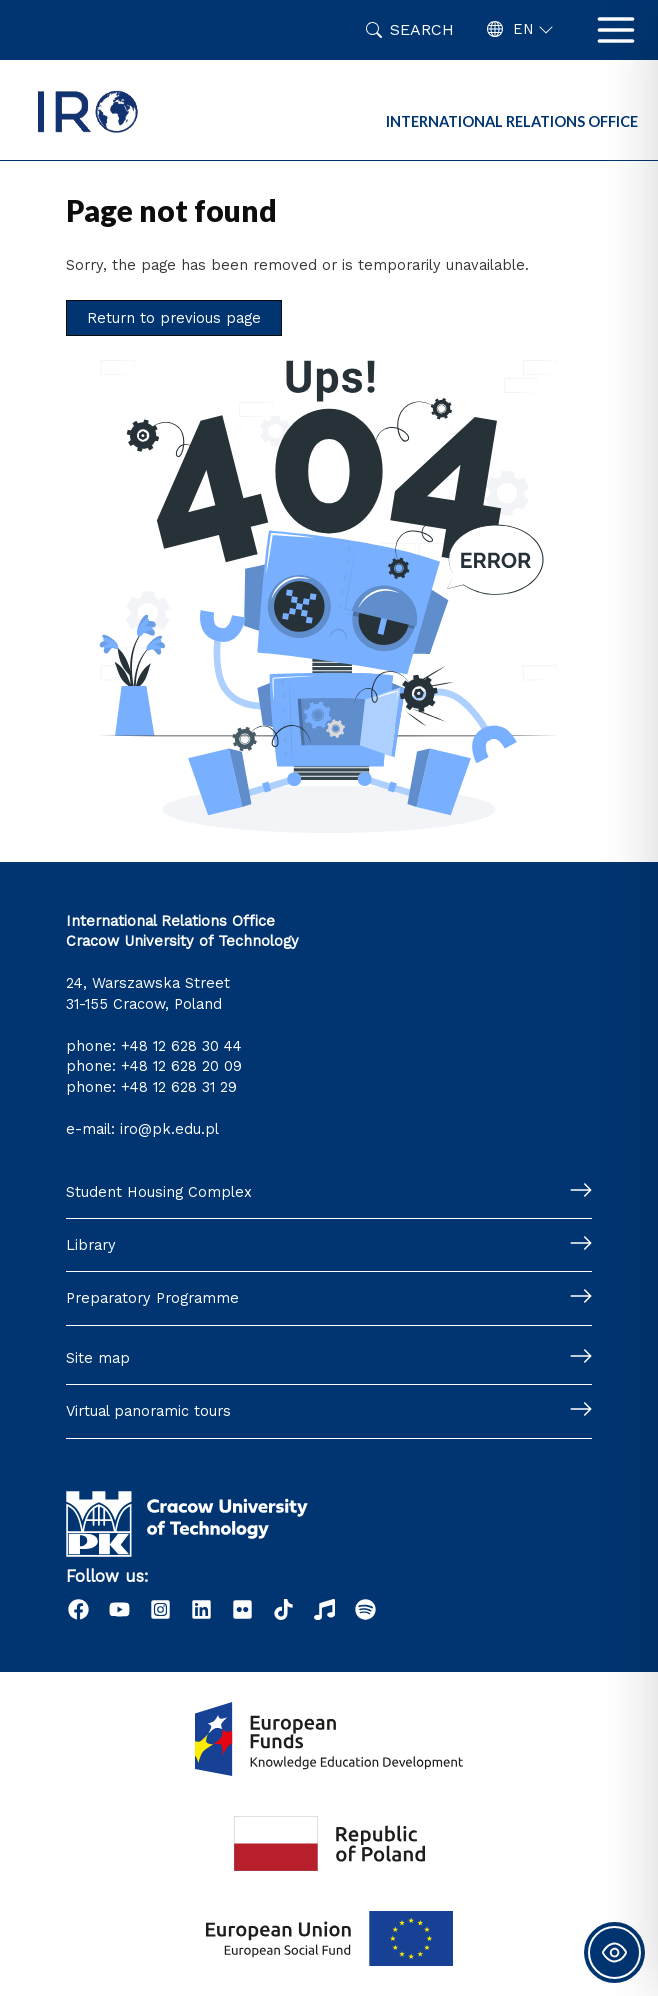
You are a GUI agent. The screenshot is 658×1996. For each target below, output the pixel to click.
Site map (98, 1358)
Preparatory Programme (152, 1298)
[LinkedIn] (201, 1609)
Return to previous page (174, 318)
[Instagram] (160, 1609)
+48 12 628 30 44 (181, 1046)
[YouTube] (119, 1609)
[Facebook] (78, 1609)
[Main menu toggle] (616, 30)
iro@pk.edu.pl (169, 1129)
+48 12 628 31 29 (179, 1087)
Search (422, 29)
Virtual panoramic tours (148, 1411)
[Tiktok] (283, 1609)
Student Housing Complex (159, 1192)
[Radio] (324, 1609)
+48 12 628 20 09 (181, 1066)
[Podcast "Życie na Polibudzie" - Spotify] (365, 1609)
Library (91, 1245)
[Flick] (242, 1609)
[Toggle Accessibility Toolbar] (614, 1952)
